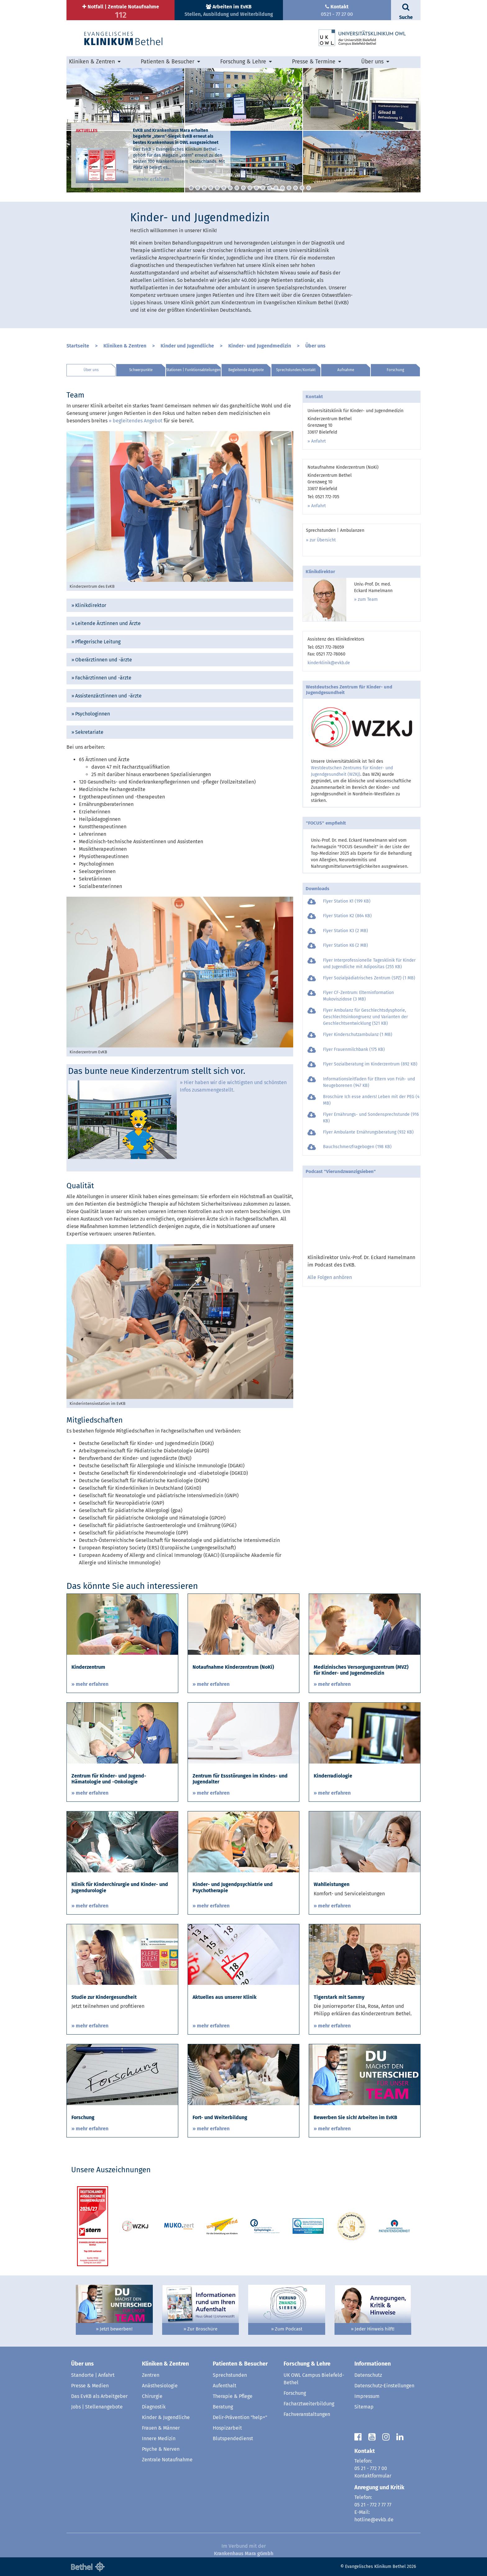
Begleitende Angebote (246, 370)
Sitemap (364, 2407)
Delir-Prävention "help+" (240, 2417)
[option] (243, 130)
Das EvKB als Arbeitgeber (99, 2396)
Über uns (372, 61)
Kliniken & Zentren (92, 61)
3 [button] (204, 188)
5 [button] (217, 188)
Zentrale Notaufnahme (167, 2460)
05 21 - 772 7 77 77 (372, 2505)
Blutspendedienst (233, 2438)
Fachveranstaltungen (307, 2414)
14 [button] (276, 188)
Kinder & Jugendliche (166, 2417)
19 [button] (308, 188)
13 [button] (269, 188)
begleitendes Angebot (137, 421)
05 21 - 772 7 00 (370, 2468)
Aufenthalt (224, 2386)
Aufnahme (345, 370)
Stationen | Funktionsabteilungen (193, 370)
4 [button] (210, 188)
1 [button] (191, 188)
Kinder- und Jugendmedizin (259, 346)
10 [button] (250, 188)
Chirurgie (152, 2396)
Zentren (150, 2375)
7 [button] (230, 188)
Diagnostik (154, 2407)
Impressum (367, 2396)
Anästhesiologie (160, 2386)
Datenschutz (368, 2375)
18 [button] (302, 188)
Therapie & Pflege (233, 2396)
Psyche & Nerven (161, 2449)
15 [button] (282, 188)
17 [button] (295, 188)
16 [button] (289, 188)
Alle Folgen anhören (329, 1277)
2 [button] (197, 188)
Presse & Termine (313, 61)
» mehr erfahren (151, 179)
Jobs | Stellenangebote (97, 2407)
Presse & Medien (90, 2386)
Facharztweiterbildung (309, 2404)
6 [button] (223, 188)
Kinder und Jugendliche (187, 346)
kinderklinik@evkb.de (328, 662)
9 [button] (243, 188)
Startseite (77, 346)
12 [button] (263, 188)
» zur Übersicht (321, 540)
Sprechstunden (230, 2375)
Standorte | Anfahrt (93, 2375)
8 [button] (236, 188)
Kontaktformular (372, 2476)
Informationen (372, 2363)
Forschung (395, 370)
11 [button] (256, 188)
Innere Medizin (158, 2438)
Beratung (223, 2407)
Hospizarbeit (227, 2428)
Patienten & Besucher (167, 61)
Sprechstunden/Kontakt (296, 370)
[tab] (179, 605)
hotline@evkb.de (374, 2520)
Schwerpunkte (140, 370)
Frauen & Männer (161, 2428)
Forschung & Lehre (243, 61)
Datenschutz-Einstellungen (384, 2386)
